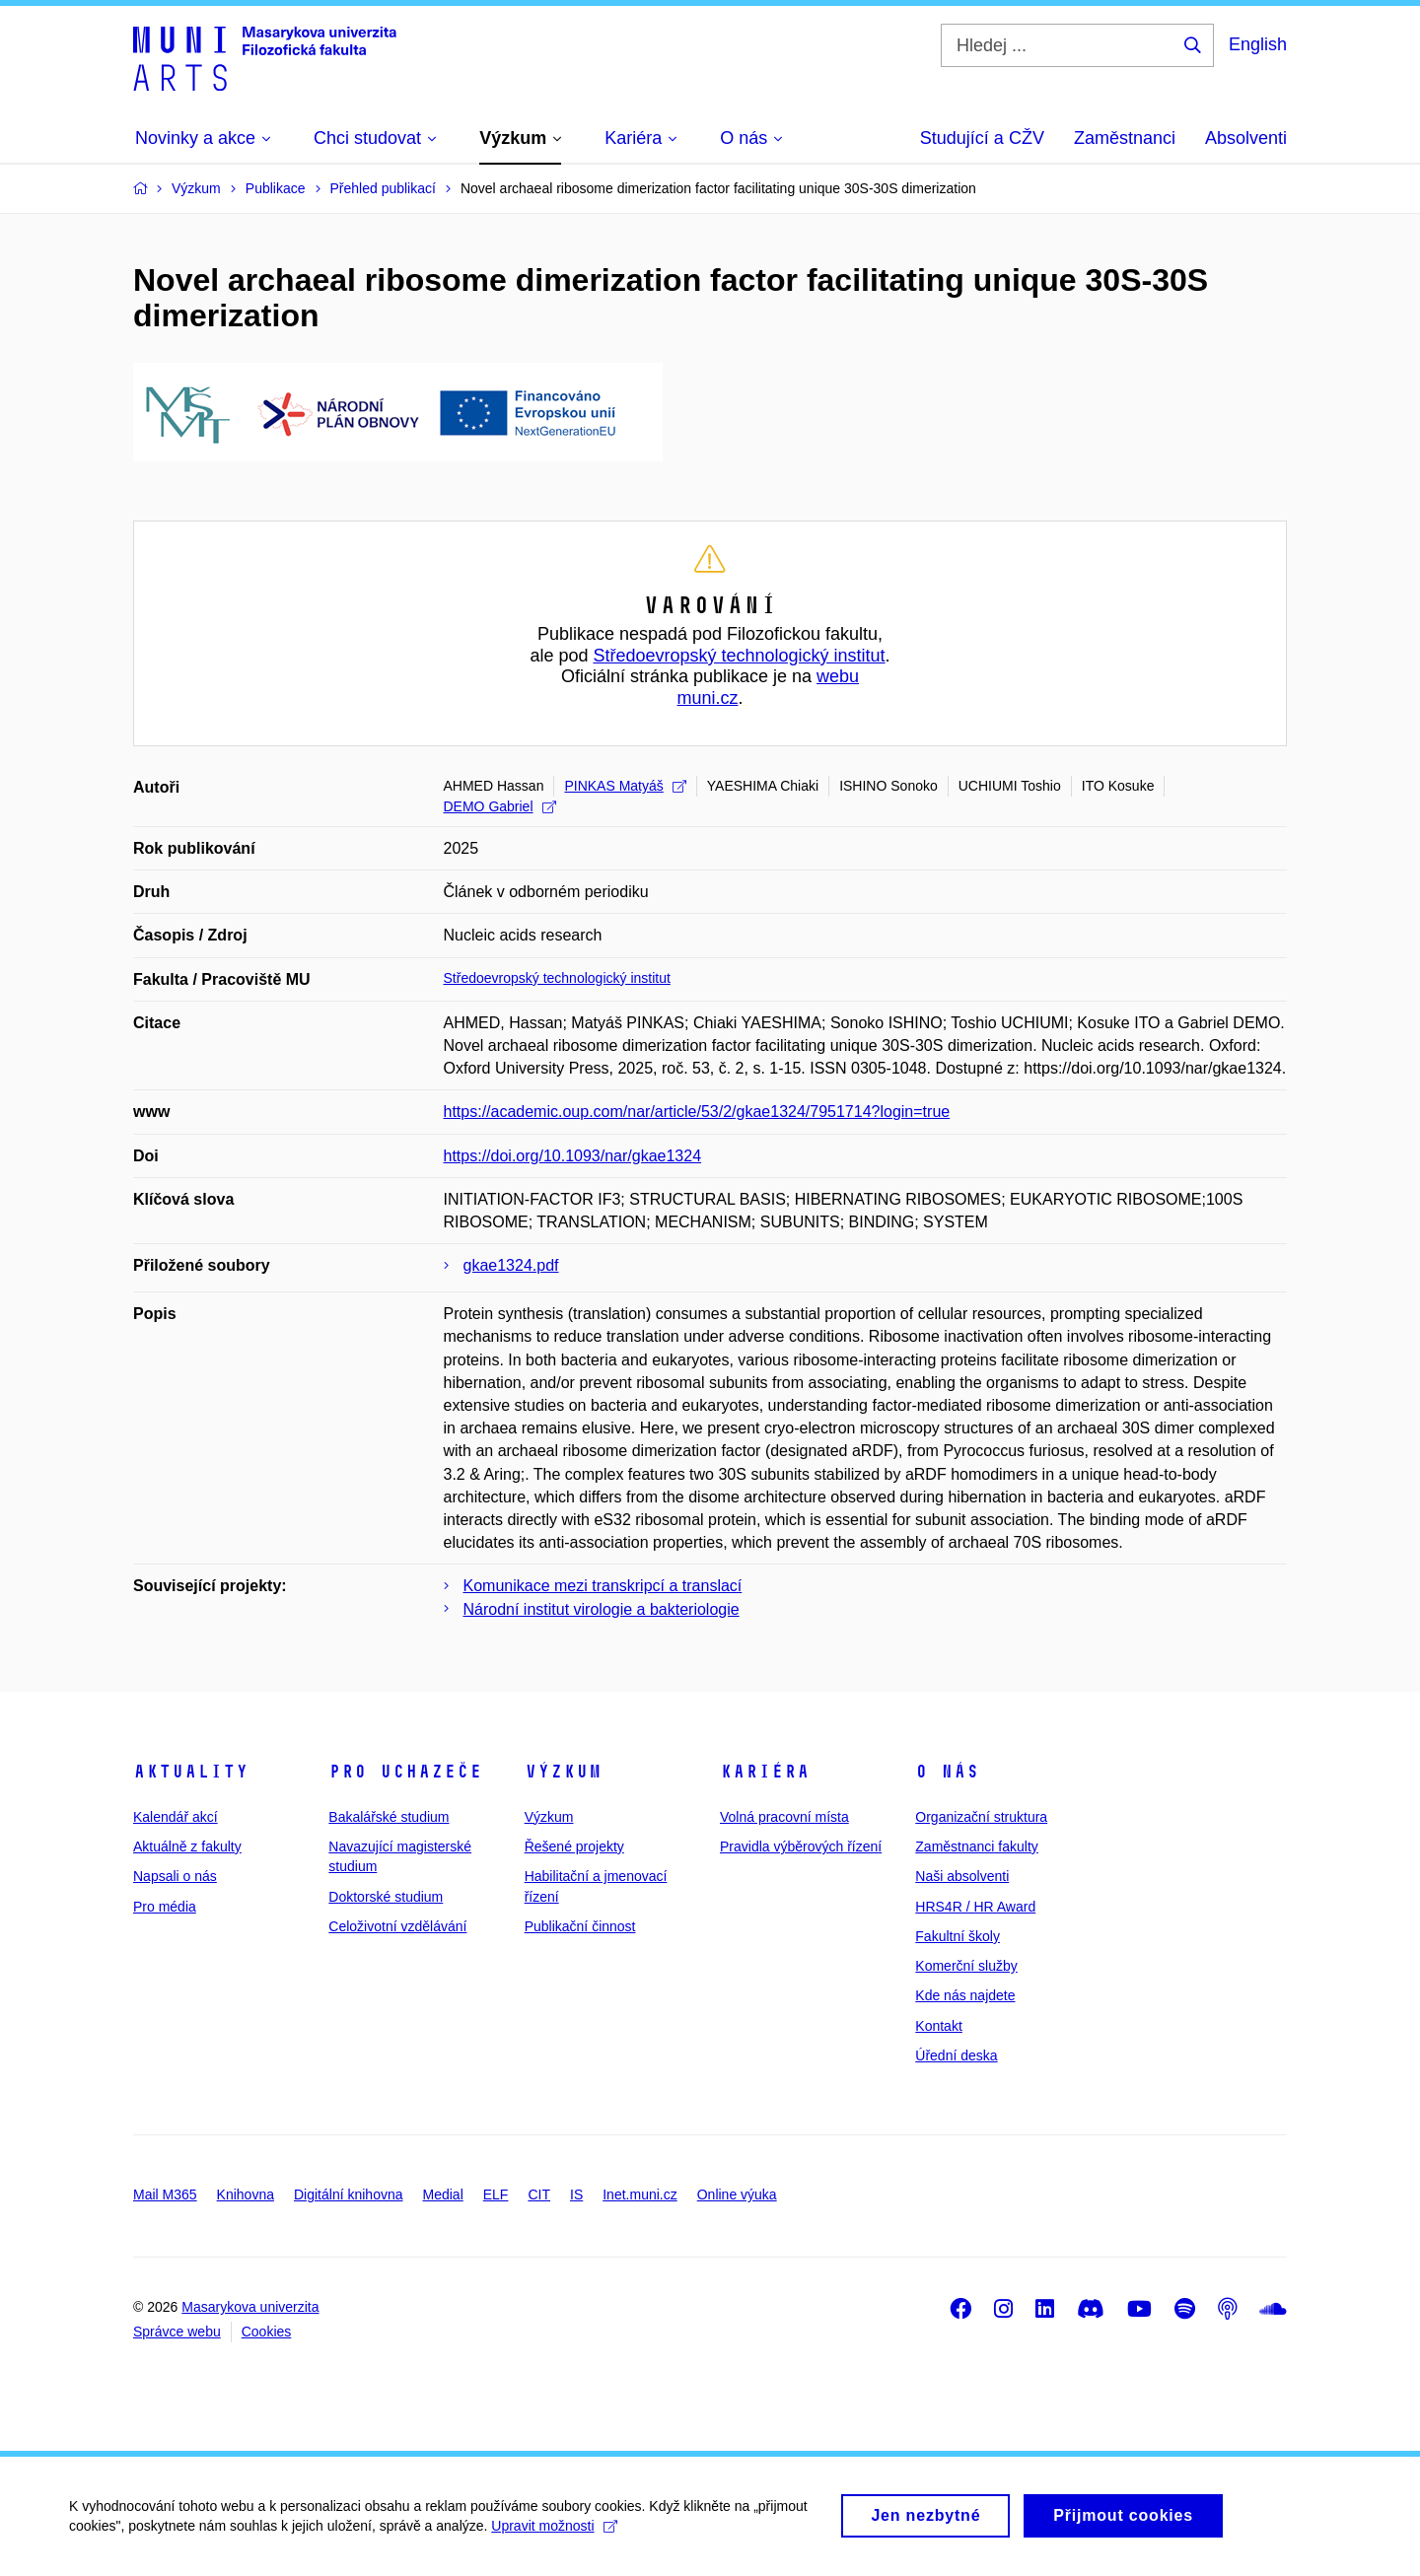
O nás (947, 1771)
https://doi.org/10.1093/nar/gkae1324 (573, 1156)
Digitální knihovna (348, 2194)
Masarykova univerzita (250, 2307)
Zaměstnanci (1124, 138)
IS (576, 2194)
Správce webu (177, 2331)
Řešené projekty (574, 1846)
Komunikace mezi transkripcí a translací (603, 1585)
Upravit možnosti (553, 2536)
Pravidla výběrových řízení (801, 1846)
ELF (496, 2194)
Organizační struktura (981, 1817)
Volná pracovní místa (784, 1817)
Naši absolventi (962, 1876)
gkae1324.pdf (511, 1265)
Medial (443, 2194)
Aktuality (190, 1771)
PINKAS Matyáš (624, 786)
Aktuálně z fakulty (187, 1846)
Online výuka (737, 2194)
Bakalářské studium (388, 1817)
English (1258, 44)
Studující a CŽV (982, 138)
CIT (539, 2194)
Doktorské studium (385, 1897)
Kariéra (765, 1771)
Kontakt (938, 2026)
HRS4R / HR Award (975, 1907)
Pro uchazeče (405, 1771)
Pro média (164, 1907)
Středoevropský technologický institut (739, 655)
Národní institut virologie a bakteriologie (601, 1609)
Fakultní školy (957, 1936)
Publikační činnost (580, 1926)
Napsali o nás (175, 1876)
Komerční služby (966, 1966)
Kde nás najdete (965, 1995)
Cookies (267, 2331)
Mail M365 (165, 2194)
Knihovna (245, 2194)
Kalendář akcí (175, 1817)
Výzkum (563, 1771)
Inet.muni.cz (639, 2194)
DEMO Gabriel (500, 806)
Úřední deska (956, 2055)
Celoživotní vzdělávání (397, 1926)
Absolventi (1246, 138)
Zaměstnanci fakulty (976, 1846)
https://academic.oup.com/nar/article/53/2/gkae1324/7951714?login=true (697, 1111)
